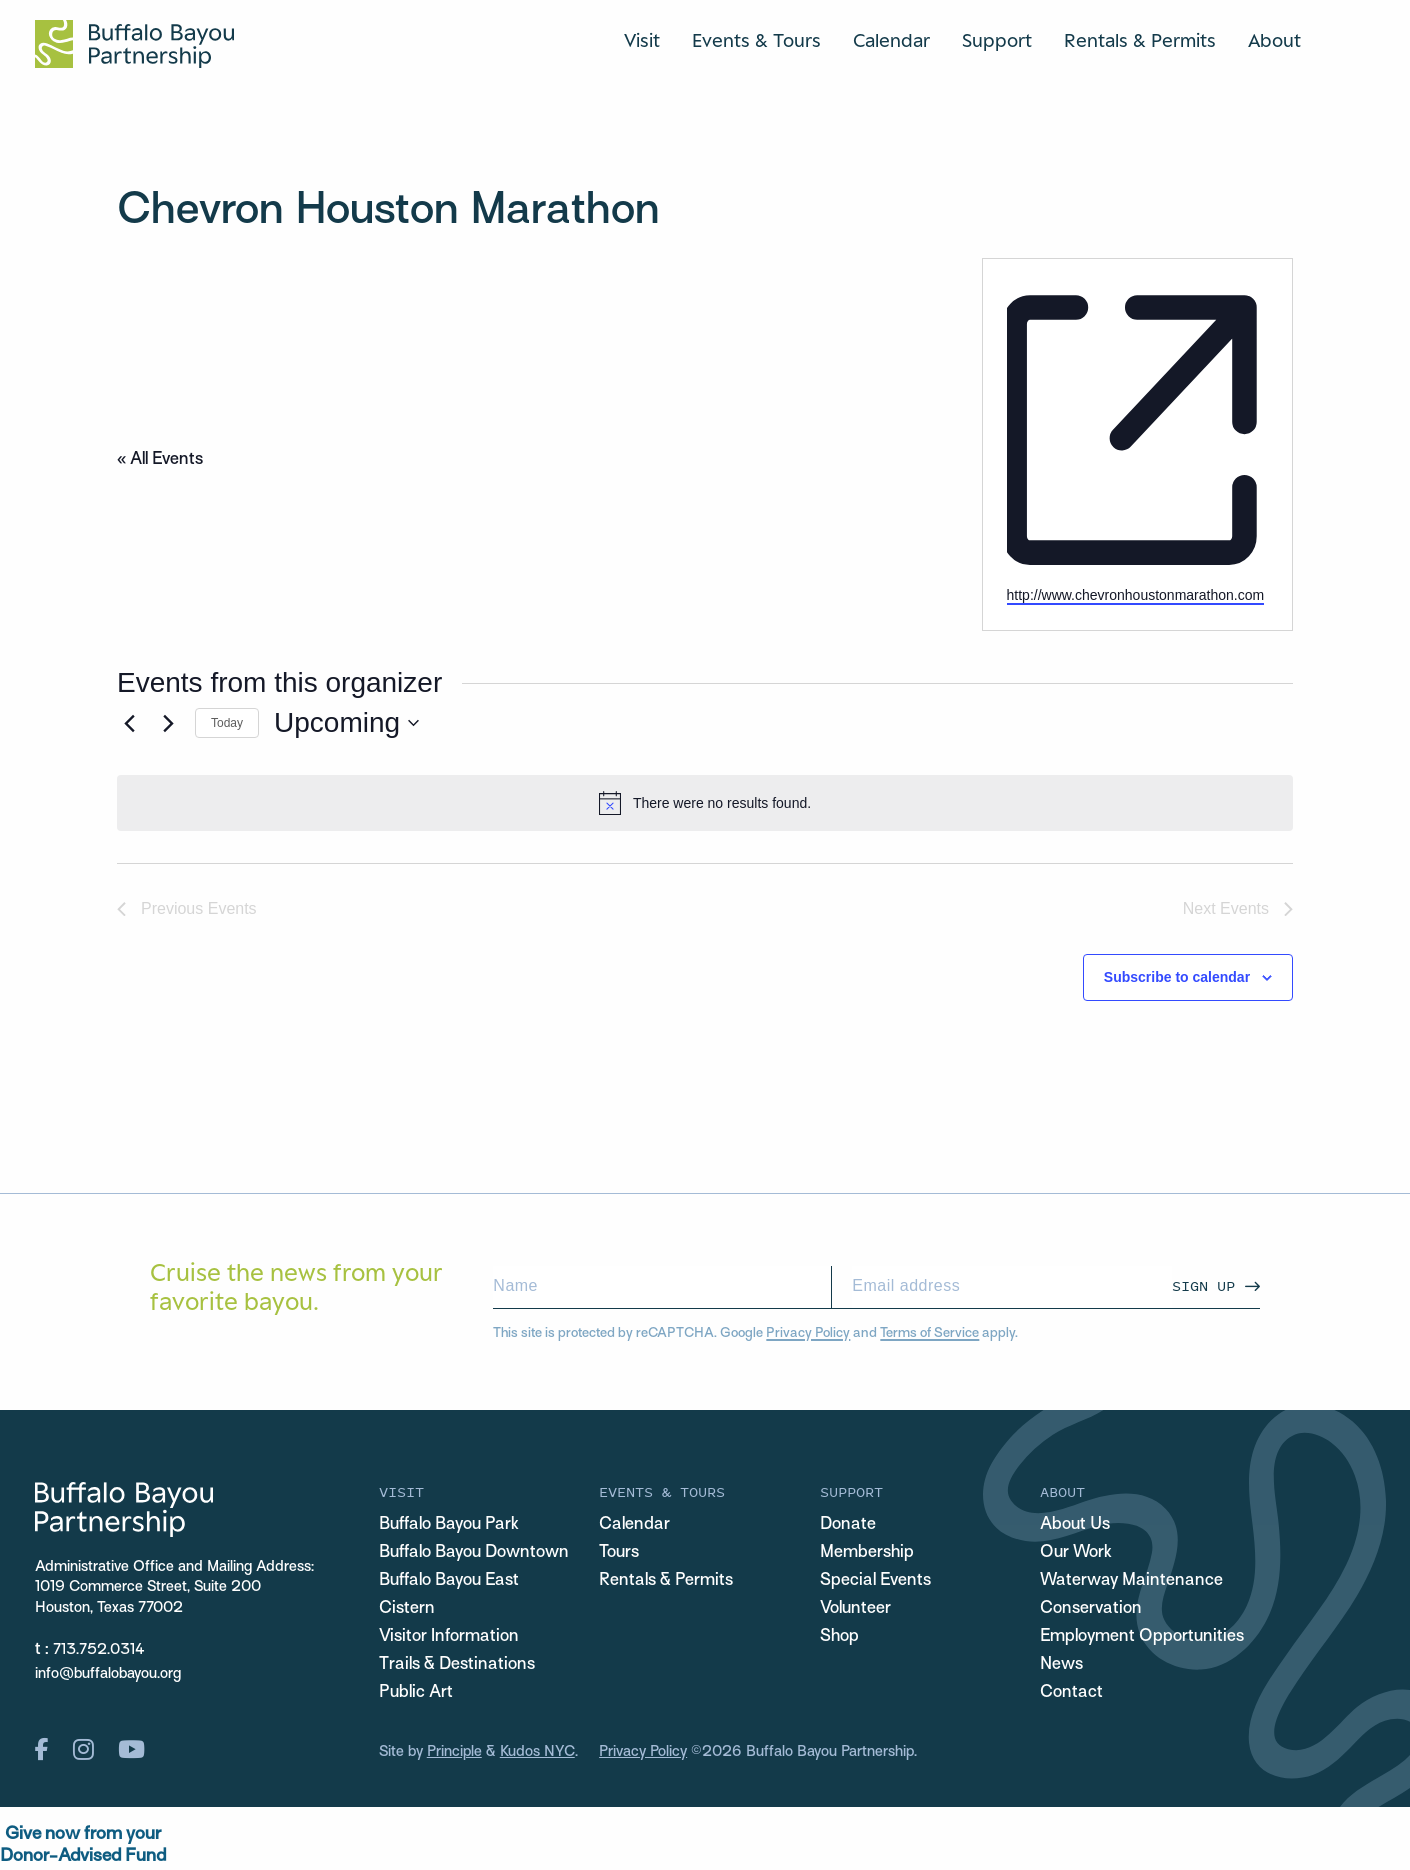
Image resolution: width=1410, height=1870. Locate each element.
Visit (642, 40)
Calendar (891, 40)
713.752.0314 (99, 1650)
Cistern (407, 1609)
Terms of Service (929, 1333)
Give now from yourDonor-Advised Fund (83, 1845)
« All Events (160, 460)
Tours (619, 1553)
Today (227, 723)
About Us (1075, 1525)
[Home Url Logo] (134, 44)
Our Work (1076, 1553)
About (1274, 40)
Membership (867, 1553)
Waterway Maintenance (1131, 1581)
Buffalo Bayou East (449, 1581)
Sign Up (1203, 1285)
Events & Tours (756, 40)
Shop (839, 1637)
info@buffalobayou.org (108, 1674)
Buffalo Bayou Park (449, 1525)
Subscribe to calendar (1177, 977)
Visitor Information (449, 1637)
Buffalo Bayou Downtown (474, 1553)
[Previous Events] (129, 723)
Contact (1071, 1693)
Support (997, 40)
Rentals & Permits (1140, 40)
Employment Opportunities (1142, 1637)
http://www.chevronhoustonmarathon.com (1136, 595)
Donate (848, 1525)
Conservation (1091, 1609)
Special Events (875, 1581)
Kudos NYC (537, 1752)
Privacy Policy (808, 1333)
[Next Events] (168, 723)
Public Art (416, 1693)
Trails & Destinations (457, 1665)
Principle (454, 1752)
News (1061, 1665)
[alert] (705, 803)
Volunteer (855, 1609)
